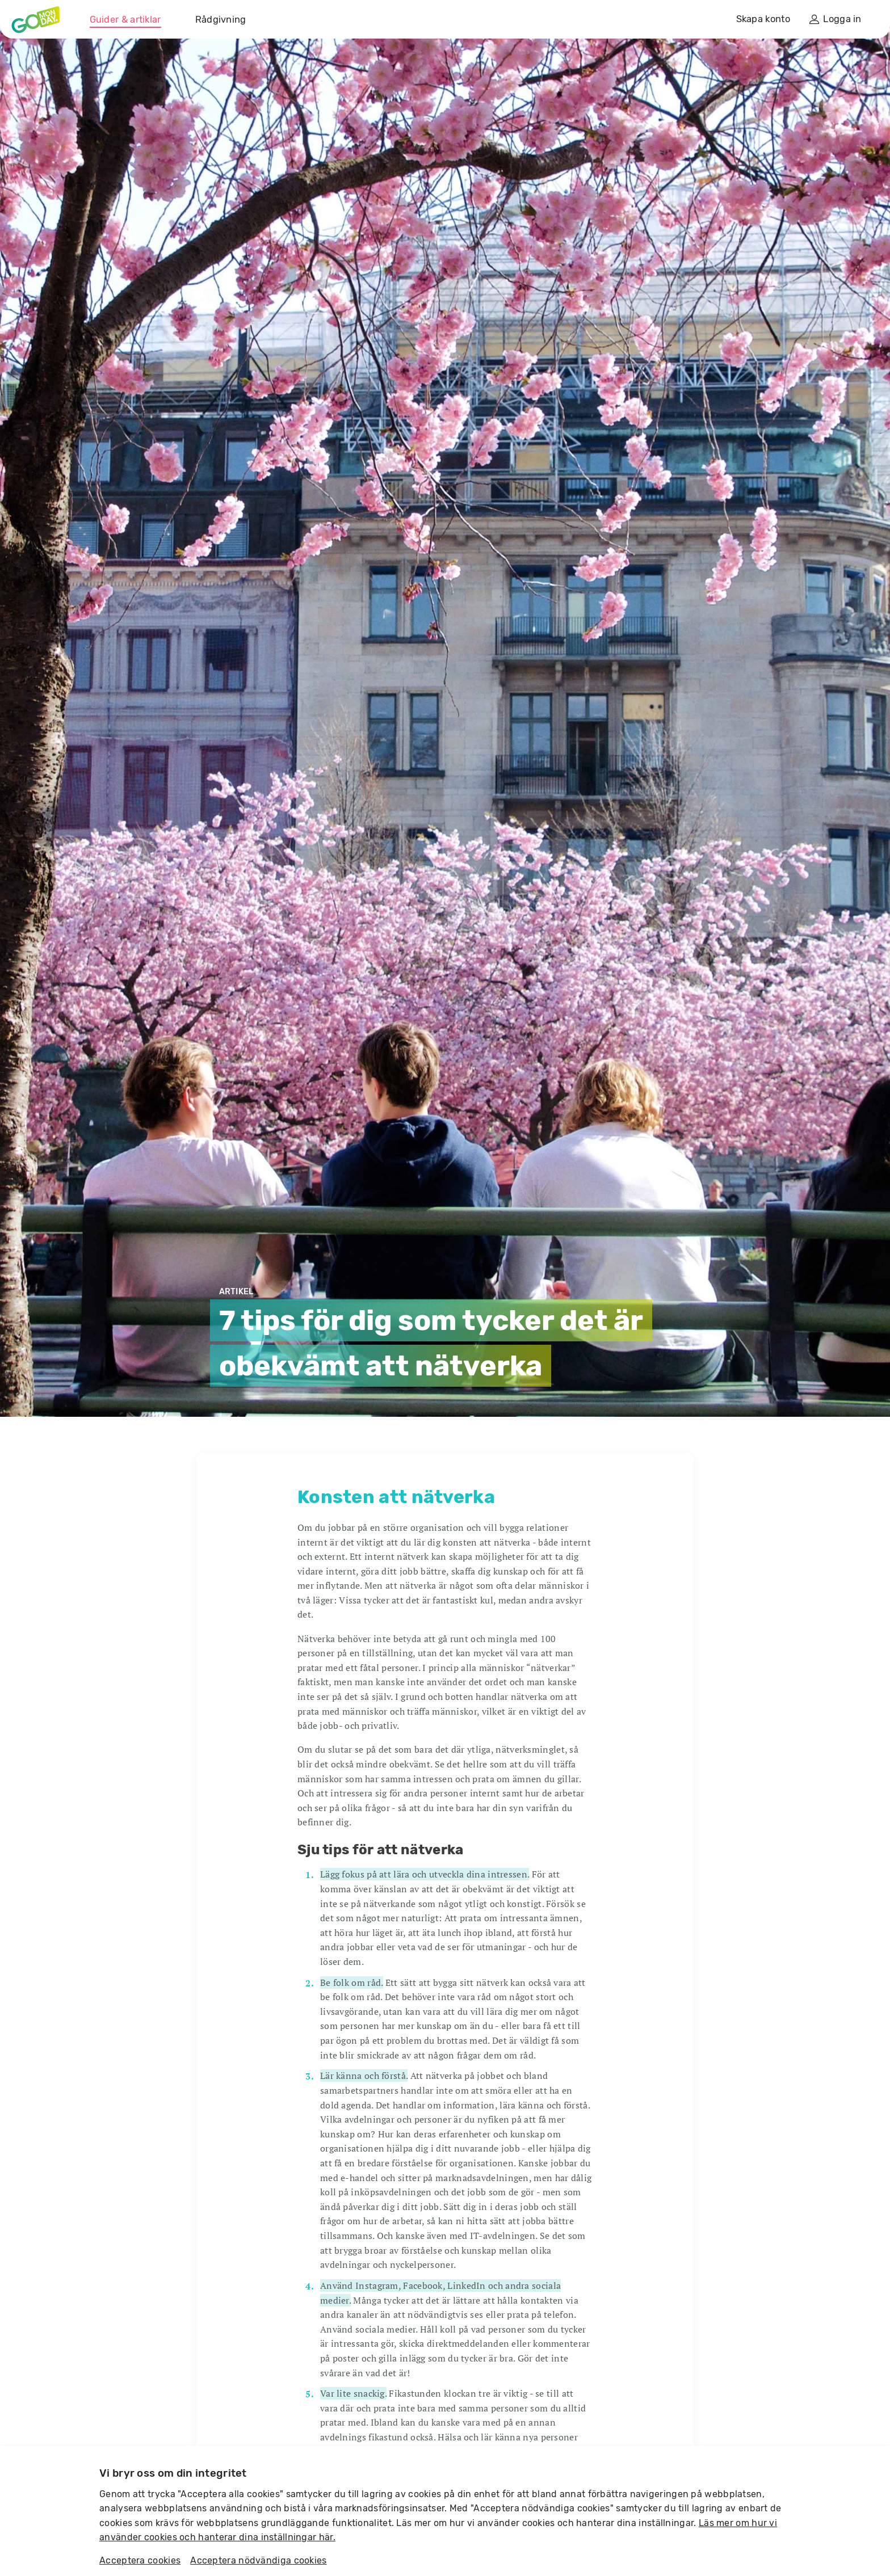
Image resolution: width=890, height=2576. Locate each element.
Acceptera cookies (139, 2560)
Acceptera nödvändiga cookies (258, 2560)
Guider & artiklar (125, 19)
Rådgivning (220, 19)
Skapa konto (763, 19)
